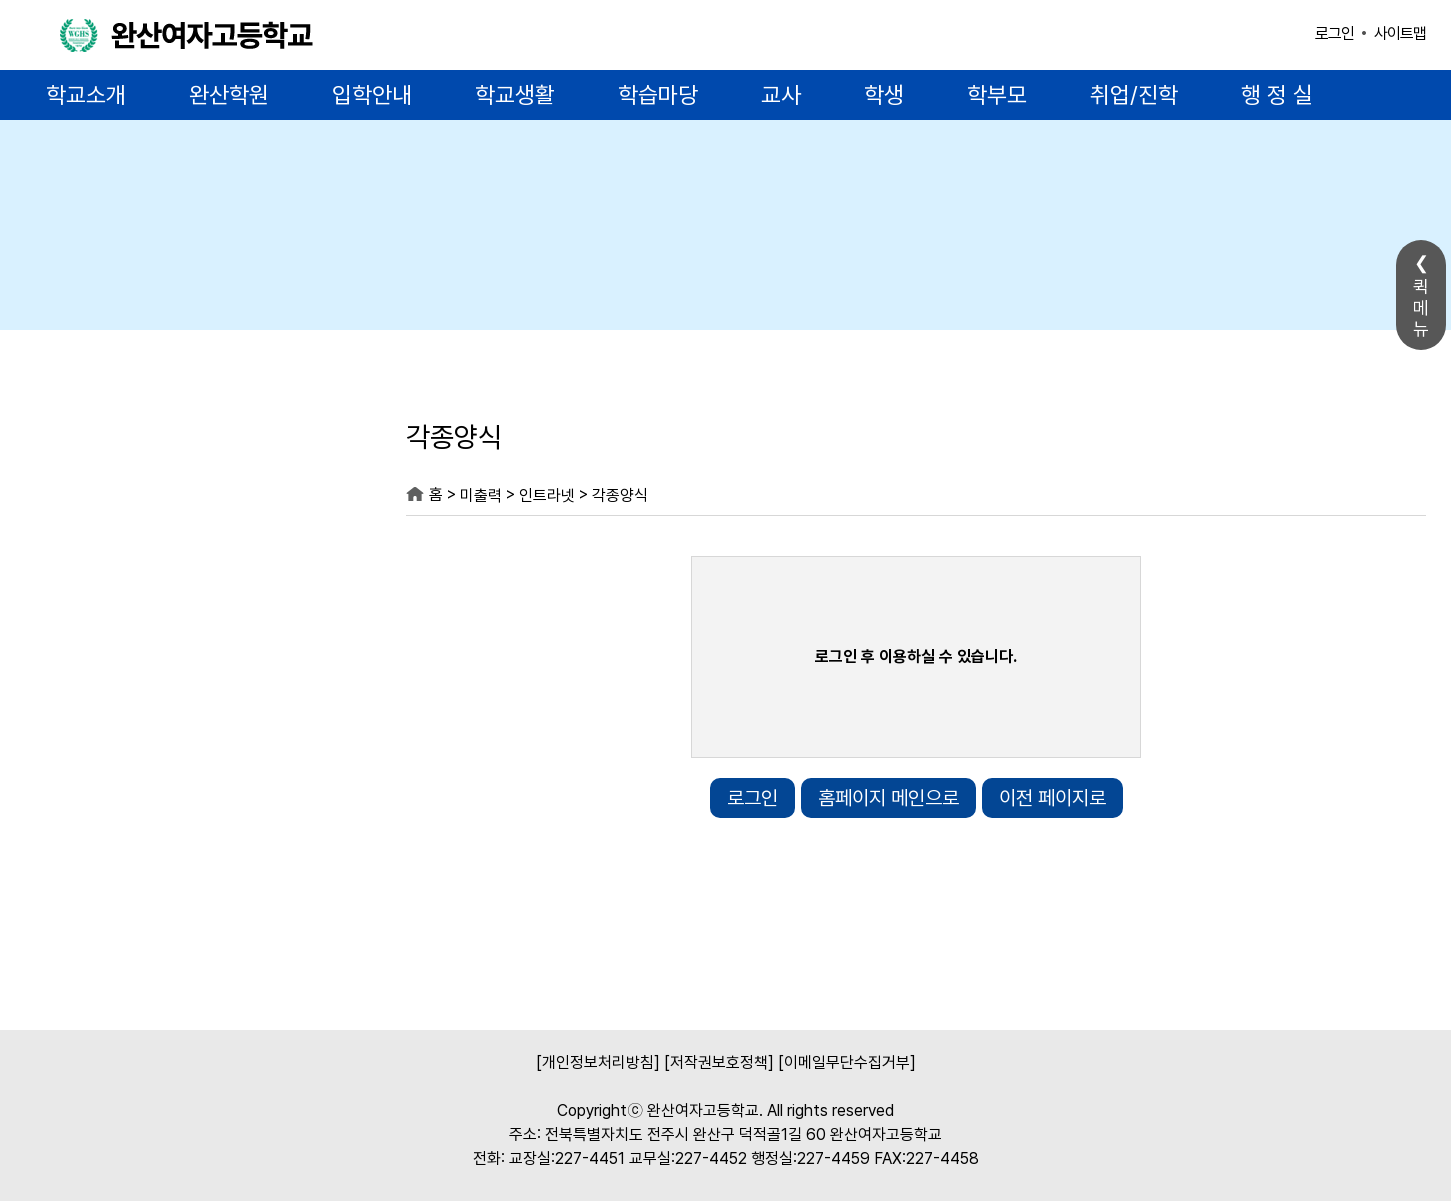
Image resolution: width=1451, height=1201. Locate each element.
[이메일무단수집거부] (847, 1062)
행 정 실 (1277, 95)
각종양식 (620, 495)
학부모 (997, 95)
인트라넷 (547, 495)
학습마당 (658, 95)
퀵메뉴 (1421, 307)
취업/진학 (1134, 95)
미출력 (176, 441)
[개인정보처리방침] (598, 1062)
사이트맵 (1400, 33)
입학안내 (372, 95)
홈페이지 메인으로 (888, 798)
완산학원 (229, 95)
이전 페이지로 (1052, 798)
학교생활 (515, 95)
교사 (781, 95)
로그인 (1334, 33)
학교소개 (86, 95)
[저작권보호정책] (719, 1062)
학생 (884, 95)
